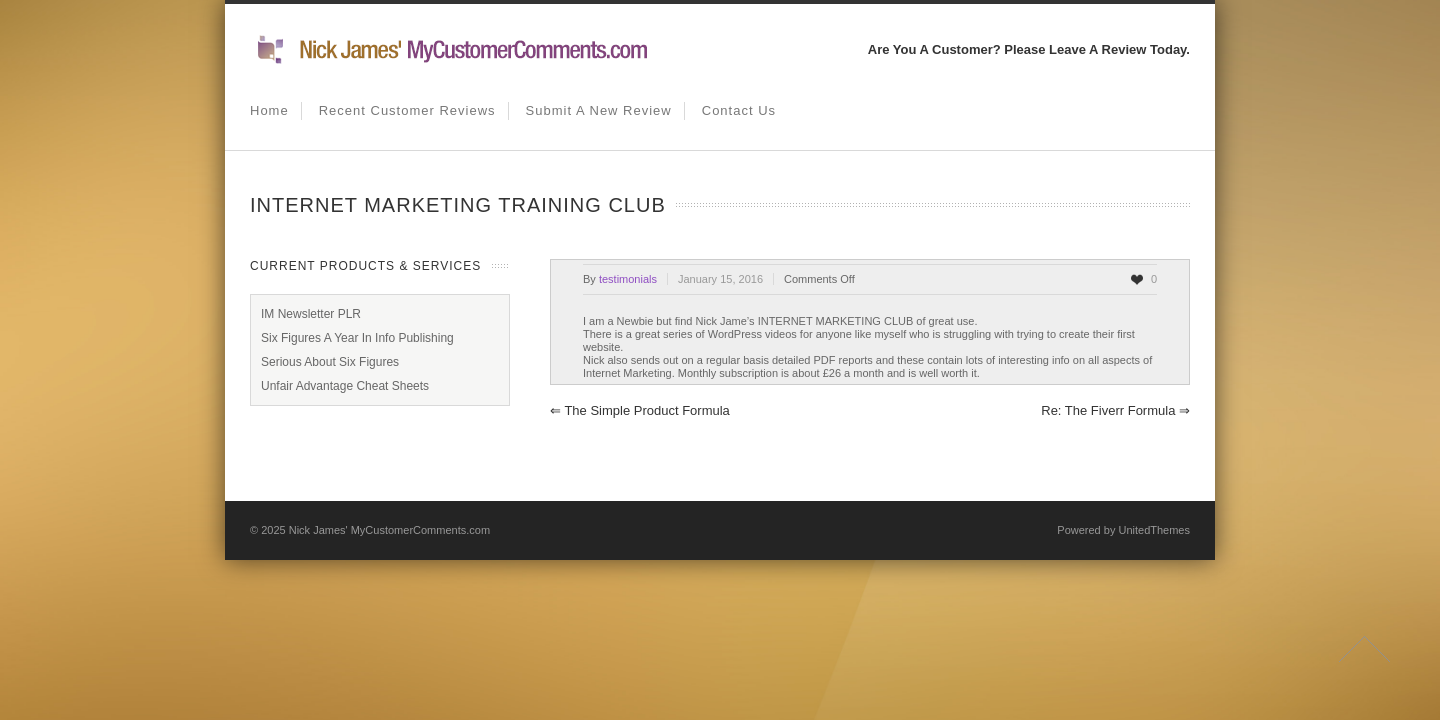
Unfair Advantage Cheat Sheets (345, 386)
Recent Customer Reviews (407, 110)
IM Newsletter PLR (311, 314)
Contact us (739, 110)
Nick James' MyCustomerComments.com (389, 530)
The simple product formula (640, 410)
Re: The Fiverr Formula (1115, 410)
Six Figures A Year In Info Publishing (357, 338)
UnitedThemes (1154, 530)
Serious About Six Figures (330, 362)
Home (269, 110)
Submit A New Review (599, 110)
